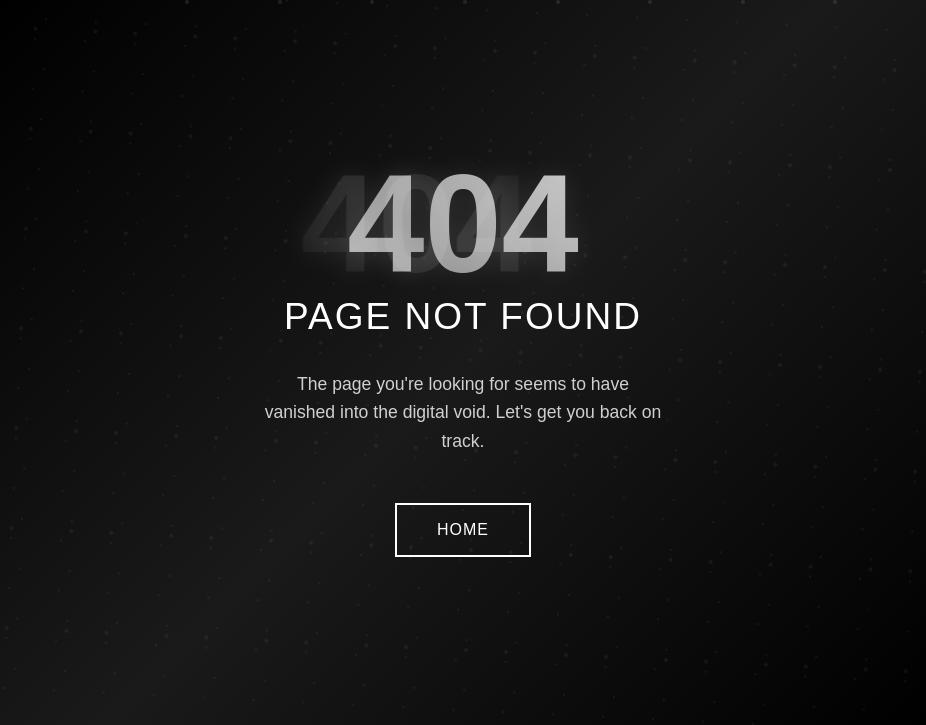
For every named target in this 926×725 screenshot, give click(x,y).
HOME (463, 529)
